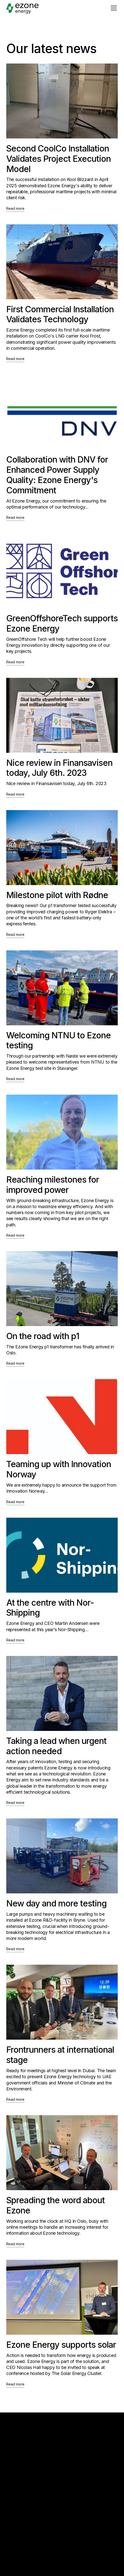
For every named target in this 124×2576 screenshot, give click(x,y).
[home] (22, 8)
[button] (113, 8)
